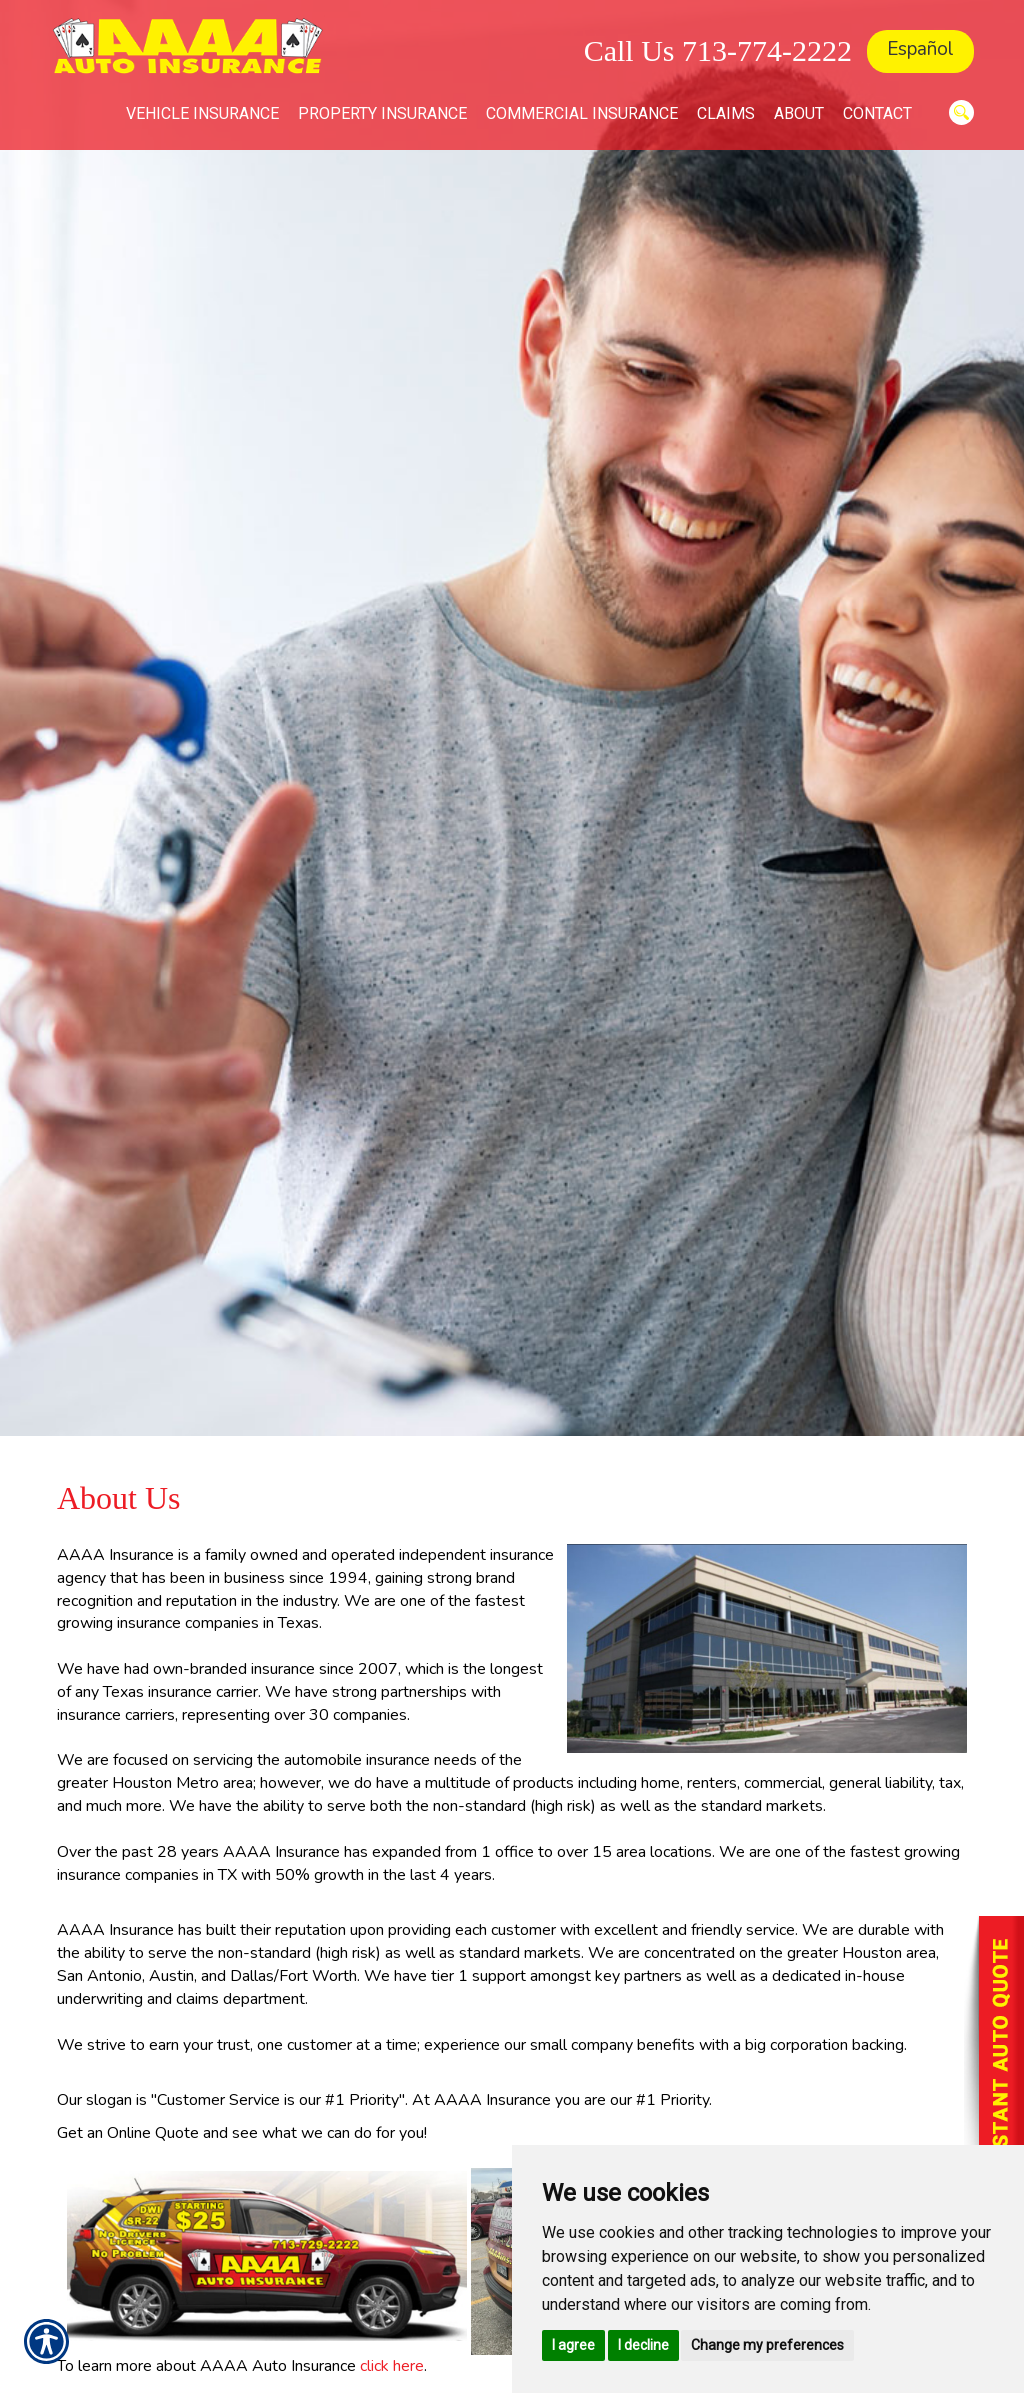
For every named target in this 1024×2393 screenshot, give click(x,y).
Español (920, 49)
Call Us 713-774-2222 (718, 50)
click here (392, 2366)
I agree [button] (573, 2345)
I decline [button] (643, 2345)
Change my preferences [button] (767, 2345)
